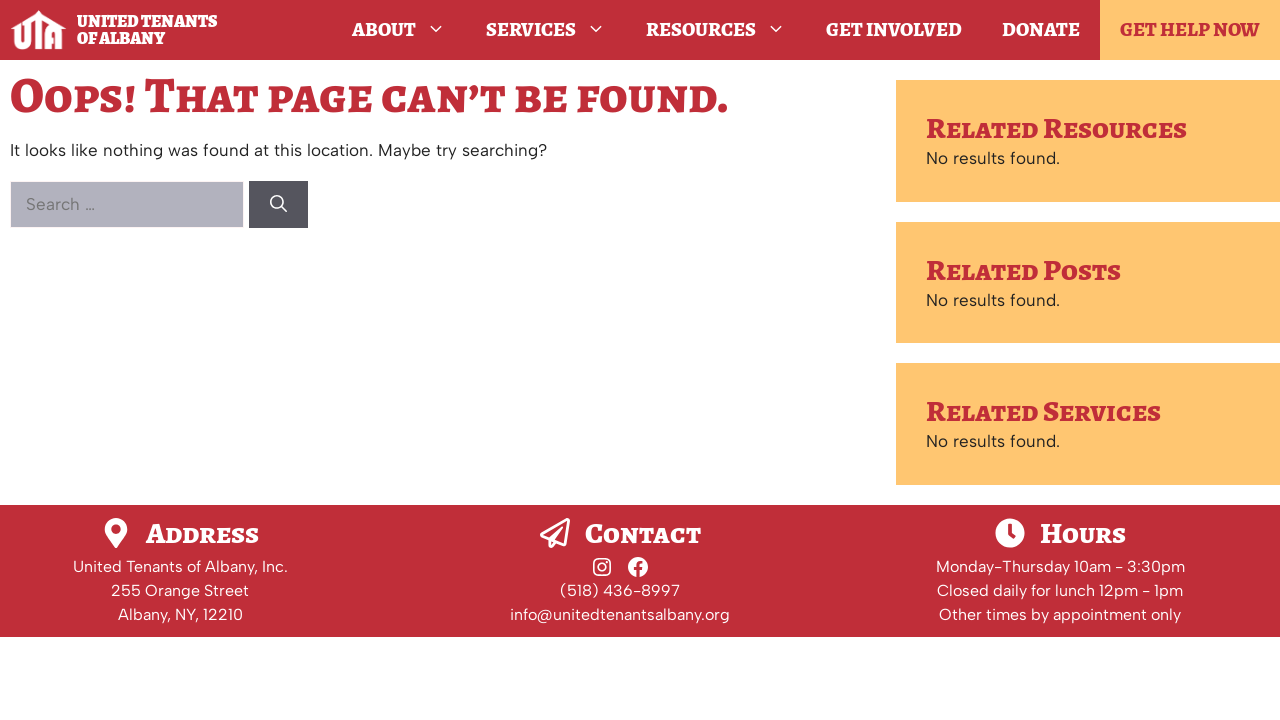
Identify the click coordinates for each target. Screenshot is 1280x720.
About (409, 30)
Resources (726, 30)
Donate (1041, 29)
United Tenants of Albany (147, 30)
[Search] (278, 205)
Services (556, 30)
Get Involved (894, 29)
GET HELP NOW (1190, 29)
